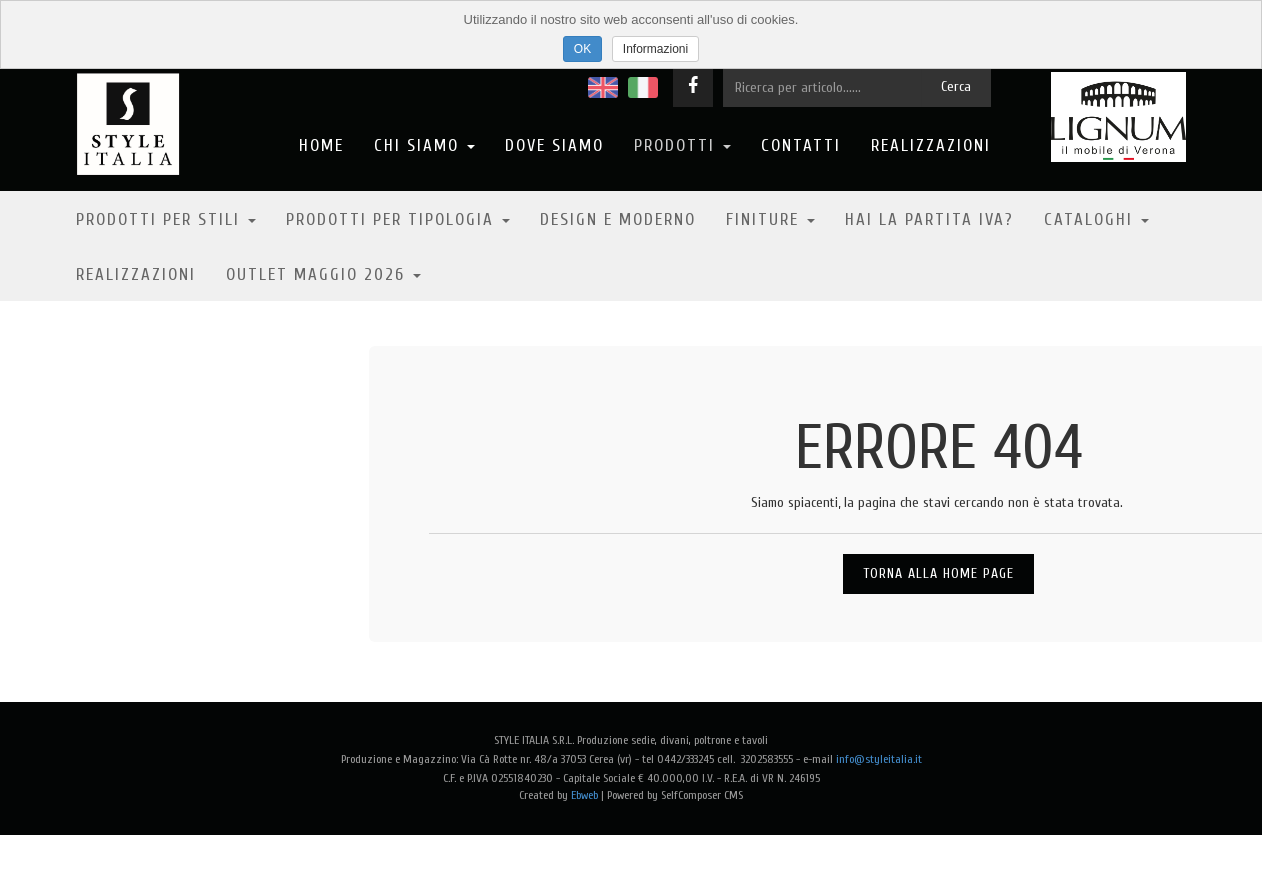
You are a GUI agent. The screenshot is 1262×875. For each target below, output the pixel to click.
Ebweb (584, 795)
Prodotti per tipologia (398, 219)
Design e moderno (618, 219)
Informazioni (655, 49)
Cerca (956, 86)
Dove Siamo (554, 145)
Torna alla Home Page (938, 573)
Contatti (801, 145)
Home (321, 145)
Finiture (770, 219)
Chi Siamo (424, 145)
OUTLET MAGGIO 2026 (323, 274)
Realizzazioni (931, 145)
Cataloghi (1096, 219)
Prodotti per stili (166, 219)
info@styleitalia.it (879, 759)
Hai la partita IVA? (929, 219)
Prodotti (682, 145)
